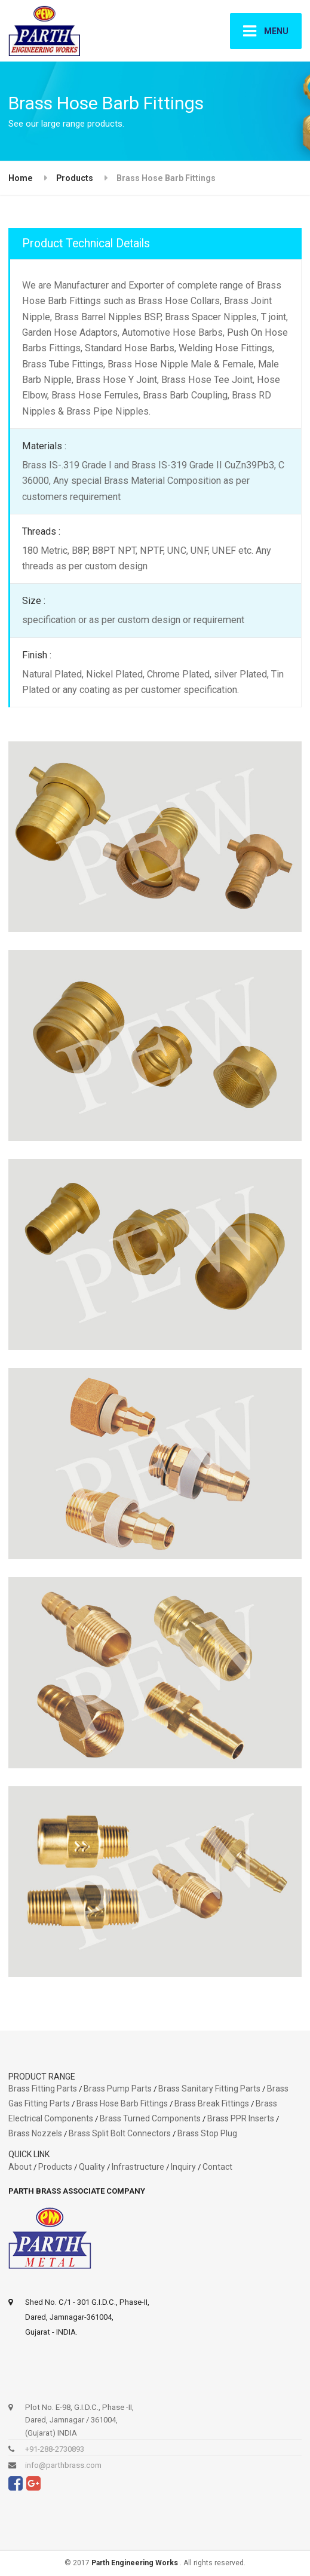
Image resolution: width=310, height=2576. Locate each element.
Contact (217, 2167)
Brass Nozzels (35, 2133)
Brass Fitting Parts (42, 2088)
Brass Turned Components (150, 2118)
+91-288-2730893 (54, 2449)
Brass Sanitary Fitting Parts (209, 2088)
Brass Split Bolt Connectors (120, 2133)
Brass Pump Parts (118, 2088)
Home (20, 178)
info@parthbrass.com (63, 2465)
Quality (92, 2167)
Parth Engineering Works (135, 2563)
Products (74, 178)
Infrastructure (139, 2167)
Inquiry (183, 2167)
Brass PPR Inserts (240, 2118)
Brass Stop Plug (207, 2133)
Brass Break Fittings (211, 2103)
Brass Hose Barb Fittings (122, 2103)
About (20, 2167)
